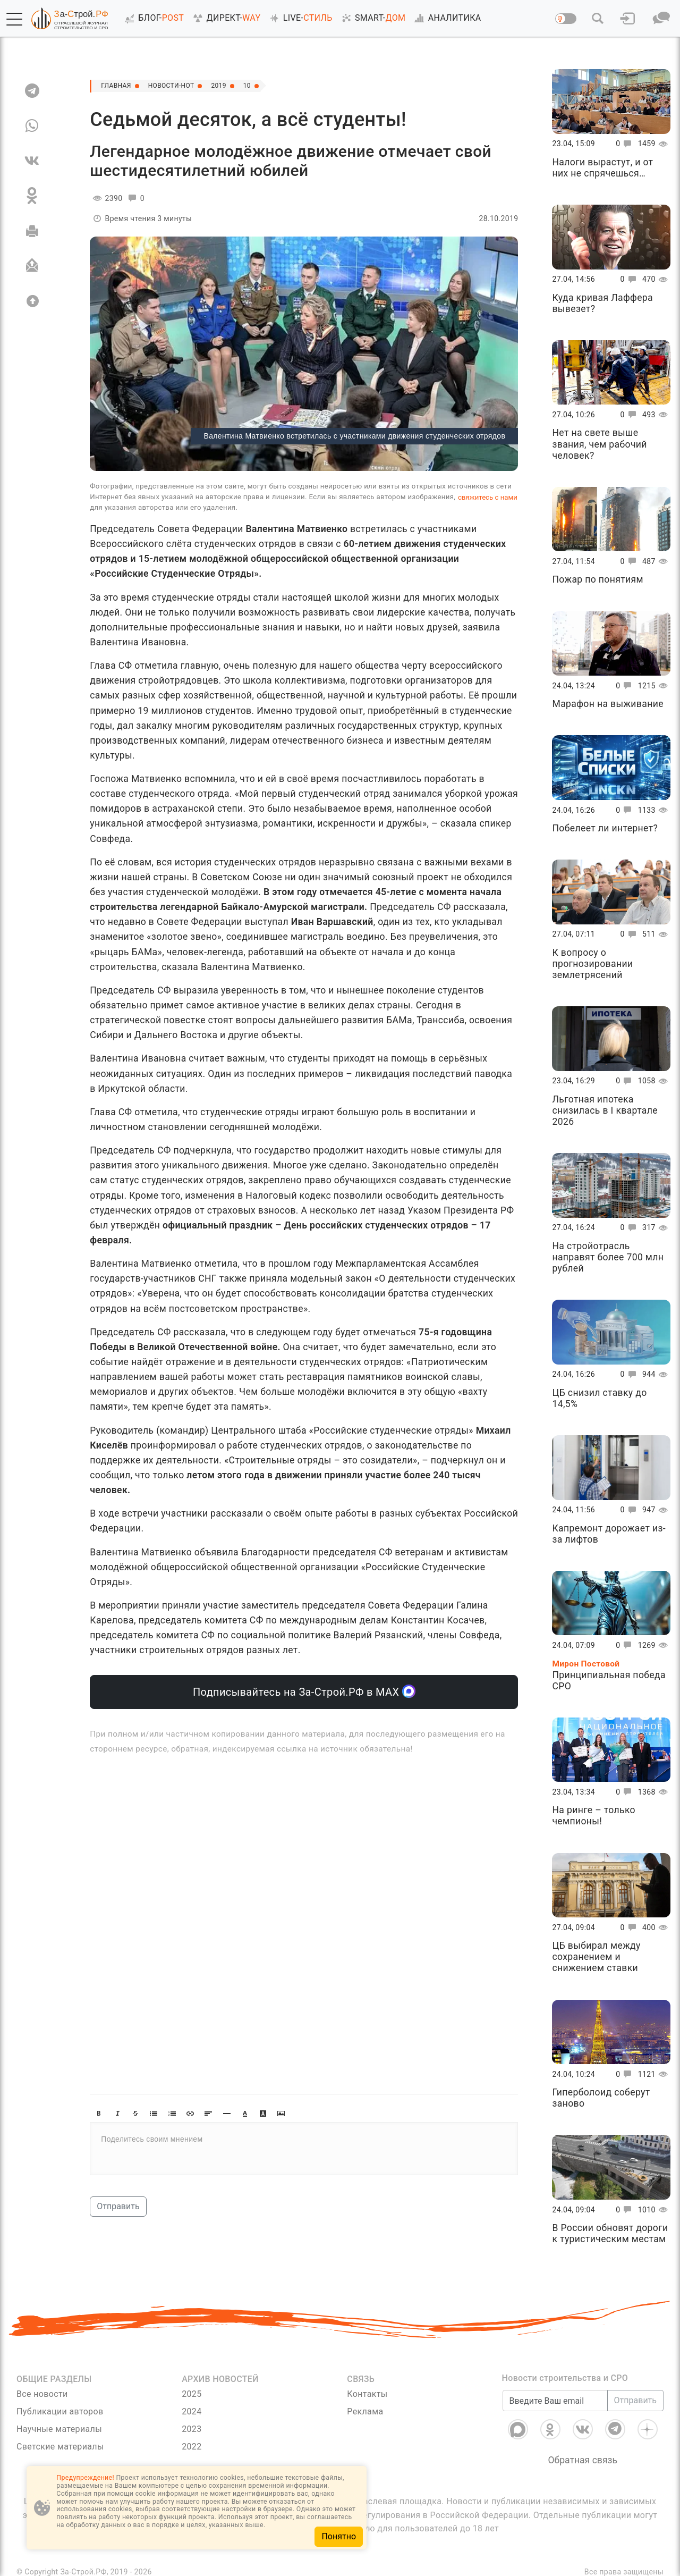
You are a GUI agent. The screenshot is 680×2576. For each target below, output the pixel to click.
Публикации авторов (59, 2411)
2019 (235, 86)
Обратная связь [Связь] (582, 2460)
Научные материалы (59, 2429)
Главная (119, 86)
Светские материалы (60, 2447)
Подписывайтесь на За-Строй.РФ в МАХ (304, 1691)
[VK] (32, 160)
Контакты (367, 2394)
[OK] (32, 195)
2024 (191, 2411)
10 (265, 86)
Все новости (42, 2394)
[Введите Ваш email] (555, 2400)
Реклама (365, 2411)
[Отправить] (32, 265)
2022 (191, 2447)
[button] (14, 19)
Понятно (338, 2536)
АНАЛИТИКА (446, 18)
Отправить (118, 2206)
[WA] (32, 125)
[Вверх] (32, 301)
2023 (191, 2429)
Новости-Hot (181, 86)
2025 (191, 2394)
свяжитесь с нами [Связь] (487, 497)
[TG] (32, 90)
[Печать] (32, 230)
